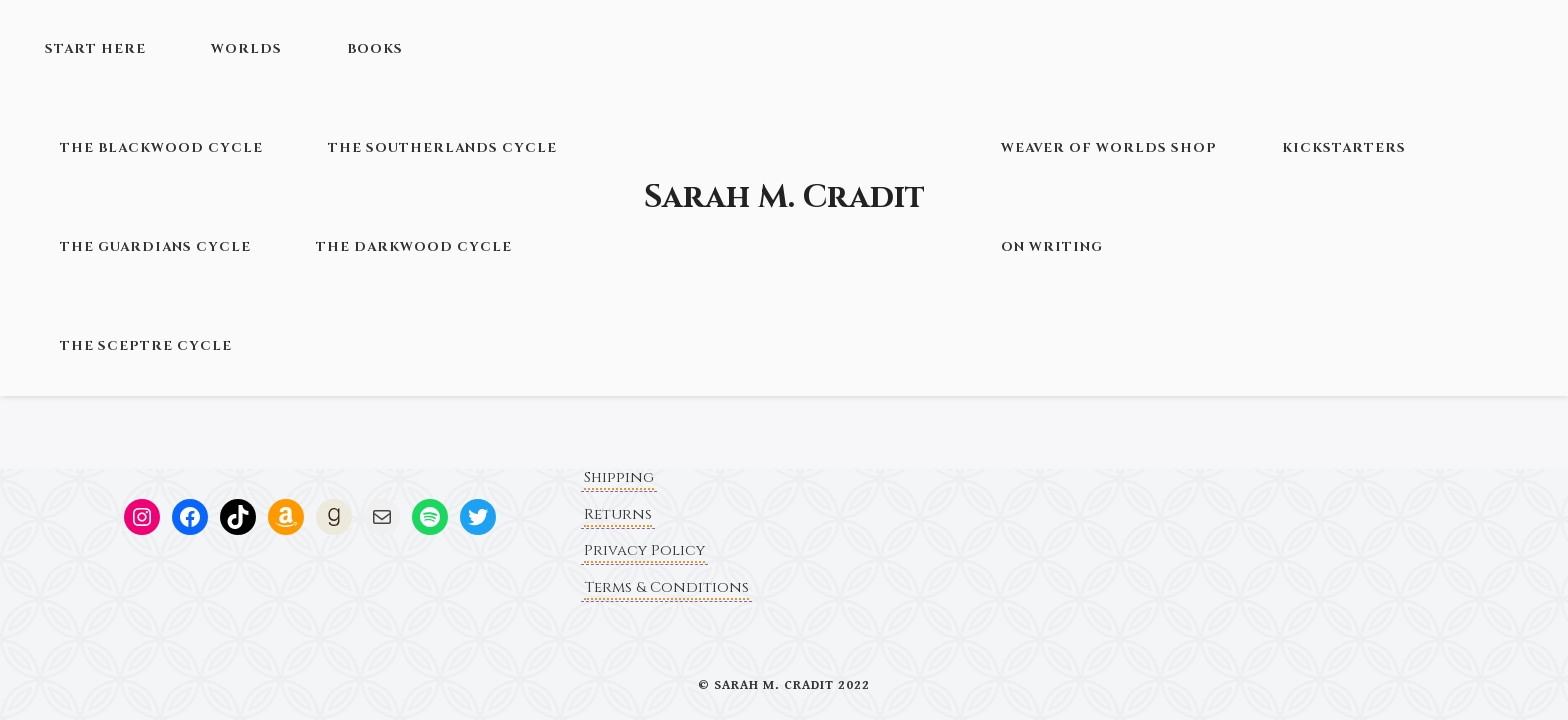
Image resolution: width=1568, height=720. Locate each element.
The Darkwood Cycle (414, 247)
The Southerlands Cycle (442, 148)
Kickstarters (1344, 148)
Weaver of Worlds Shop (1109, 148)
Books (375, 49)
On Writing (1052, 247)
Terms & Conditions (666, 587)
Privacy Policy (644, 550)
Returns (618, 514)
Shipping (619, 477)
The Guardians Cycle (155, 247)
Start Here (95, 49)
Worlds (246, 49)
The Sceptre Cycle (146, 346)
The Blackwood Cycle (161, 148)
